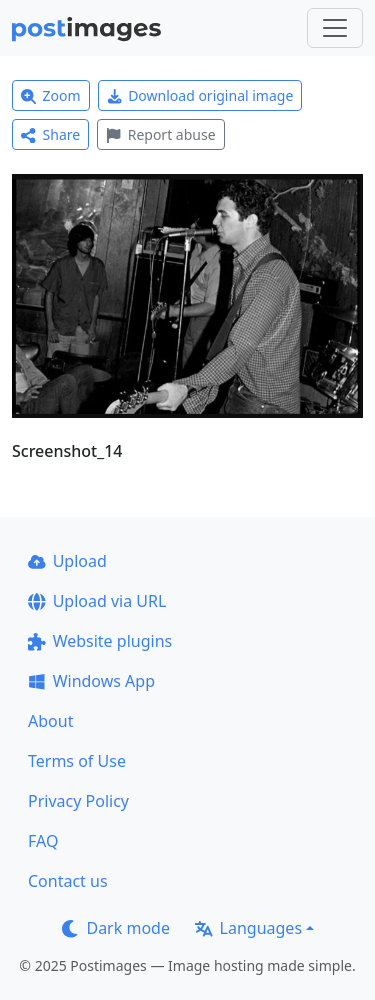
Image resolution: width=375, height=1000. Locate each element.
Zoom (51, 95)
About (50, 721)
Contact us (68, 881)
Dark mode (116, 928)
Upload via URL (97, 601)
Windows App (91, 681)
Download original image (200, 95)
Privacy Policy (78, 801)
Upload (67, 561)
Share (50, 134)
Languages (248, 928)
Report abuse (160, 134)
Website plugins (100, 641)
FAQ (43, 841)
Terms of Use (77, 761)
